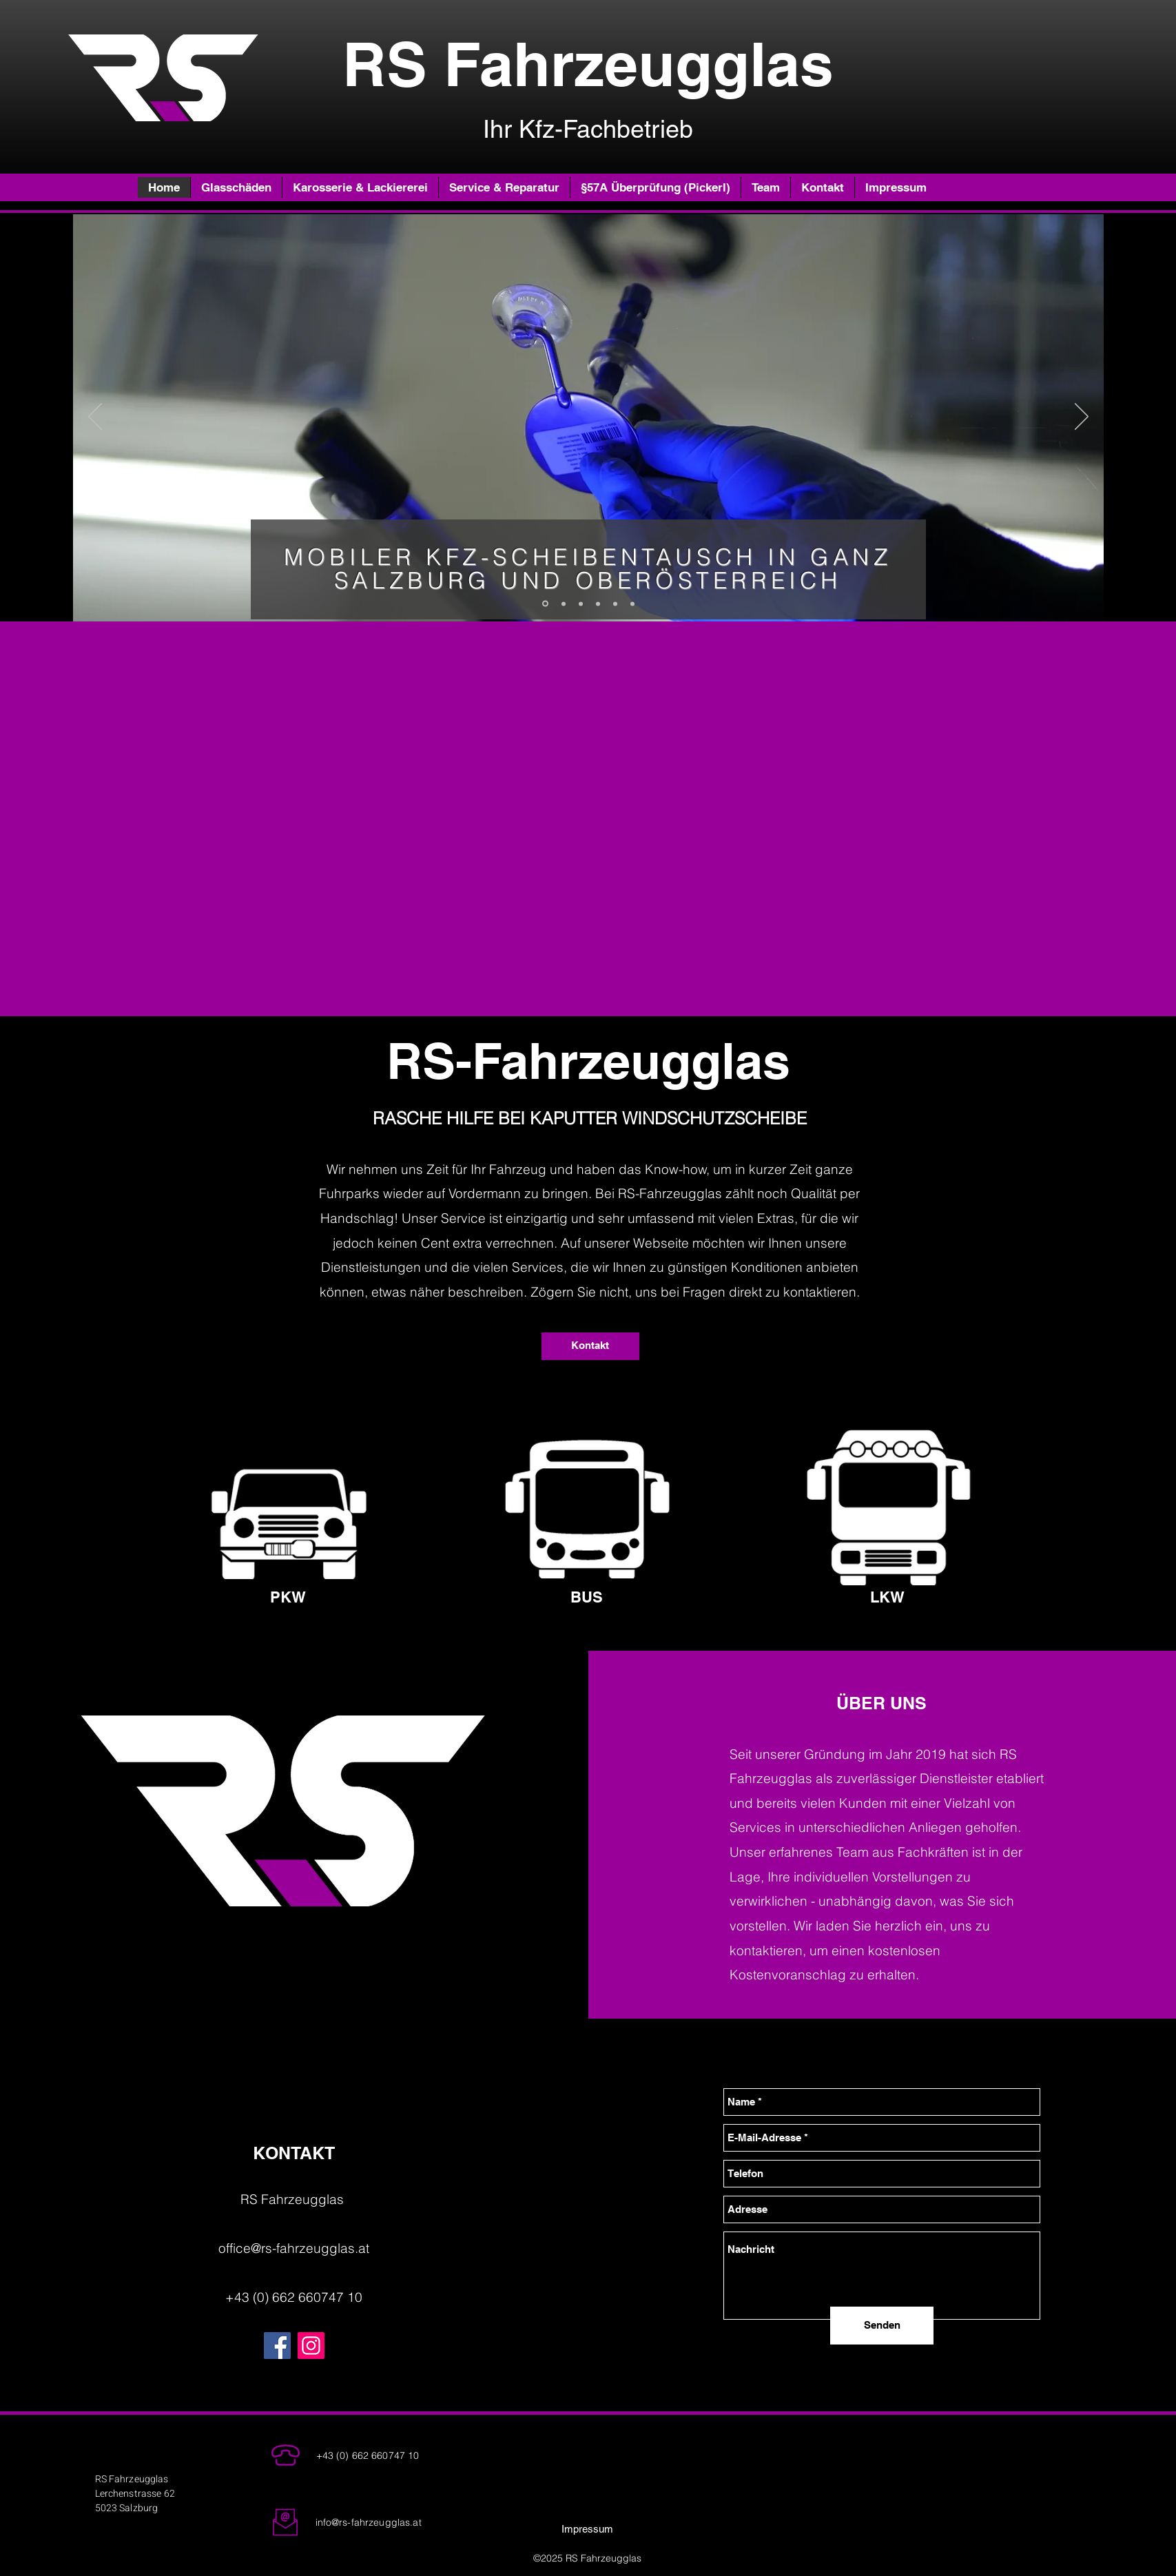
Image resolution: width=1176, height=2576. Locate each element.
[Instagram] (311, 2345)
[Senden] (881, 2326)
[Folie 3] (563, 603)
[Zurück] (95, 417)
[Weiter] (1082, 417)
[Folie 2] (545, 604)
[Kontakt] (590, 1346)
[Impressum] (587, 2529)
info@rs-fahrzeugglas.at (369, 2522)
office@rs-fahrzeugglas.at (293, 2248)
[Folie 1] (581, 603)
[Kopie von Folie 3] (598, 603)
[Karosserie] (615, 603)
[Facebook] (277, 2345)
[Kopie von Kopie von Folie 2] (632, 603)
